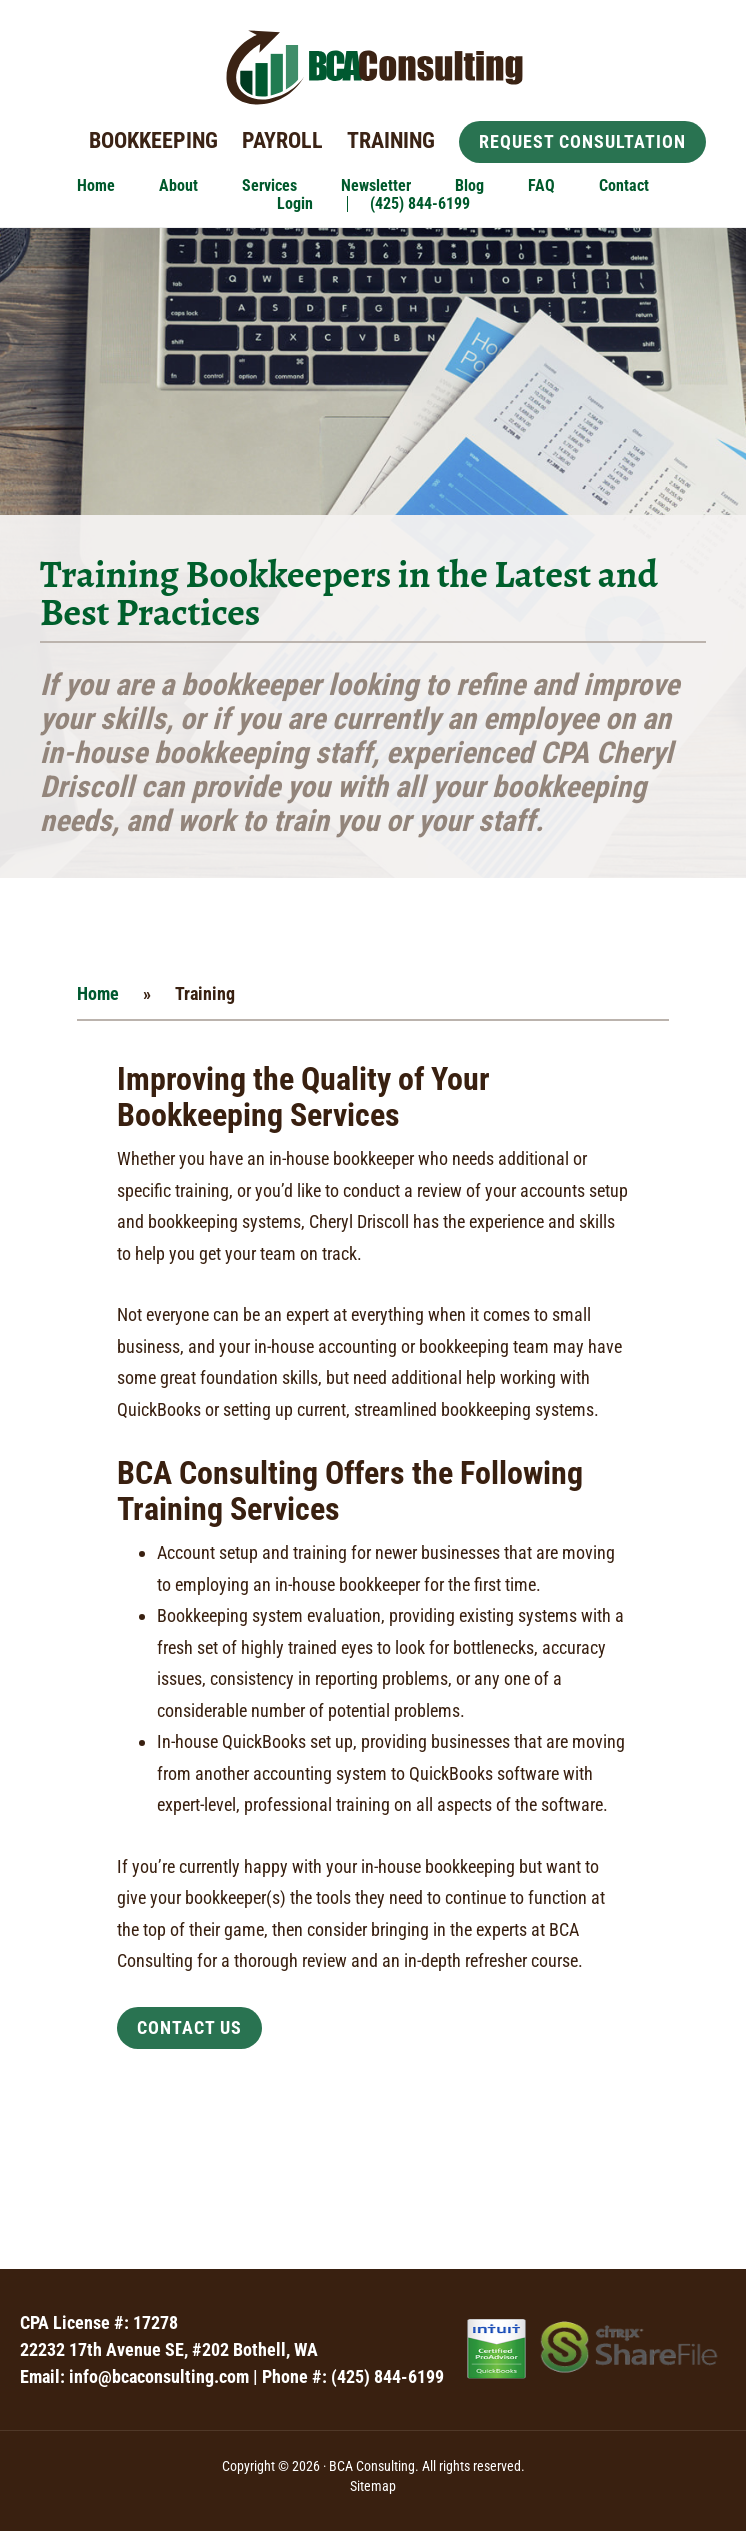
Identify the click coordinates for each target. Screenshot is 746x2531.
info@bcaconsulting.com (159, 2376)
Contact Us (189, 2027)
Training (391, 140)
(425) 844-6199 (387, 2376)
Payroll (282, 140)
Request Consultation (582, 141)
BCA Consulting (373, 67)
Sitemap (373, 2486)
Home (98, 993)
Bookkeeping (153, 140)
